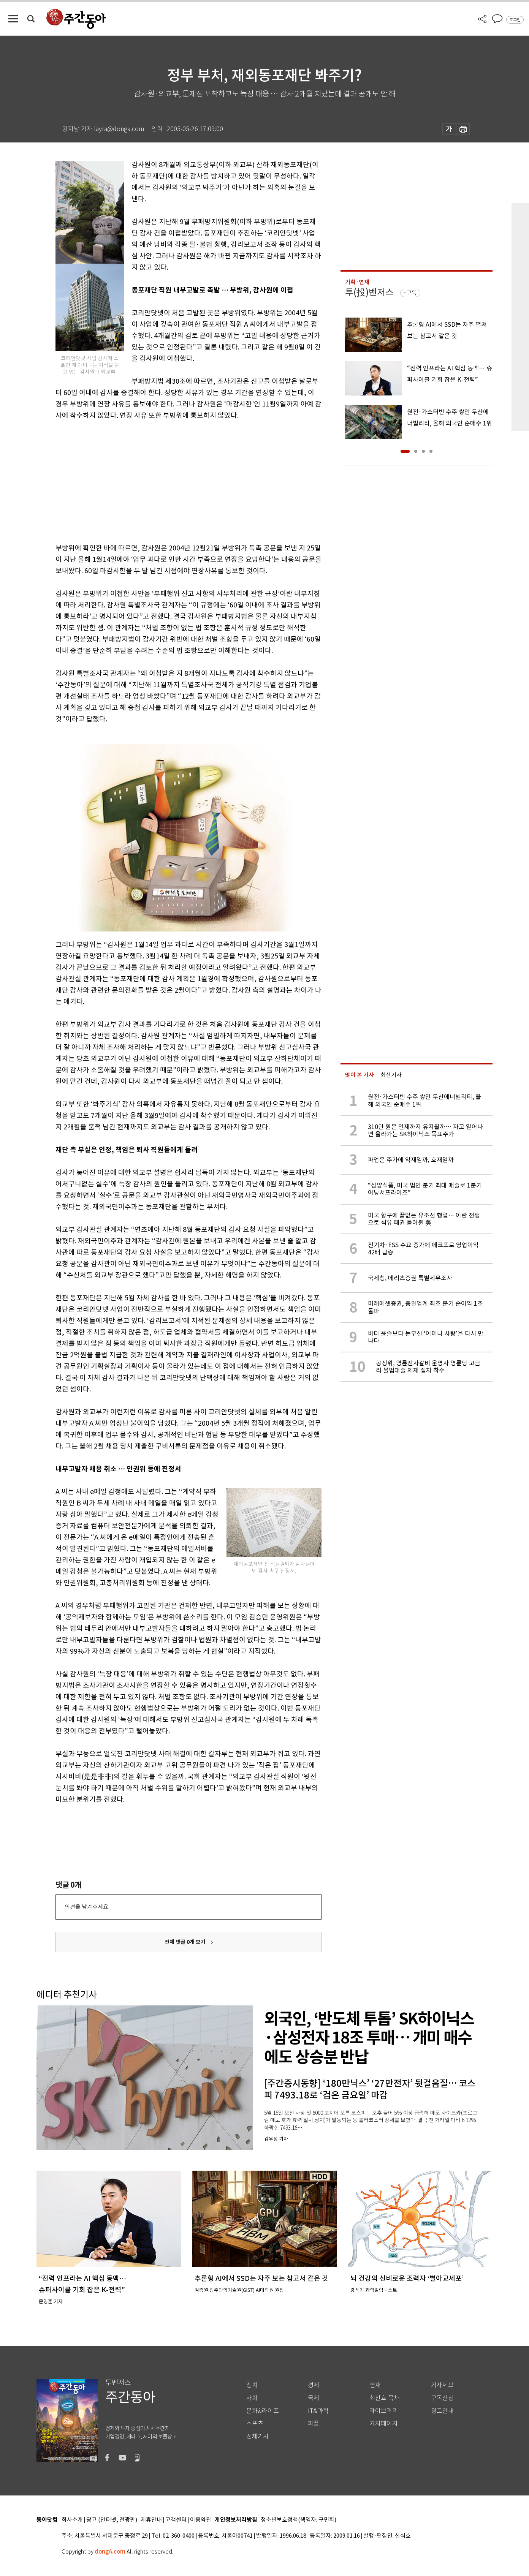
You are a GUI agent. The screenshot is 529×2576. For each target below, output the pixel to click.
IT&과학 (318, 2411)
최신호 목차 (384, 2398)
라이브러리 (383, 2411)
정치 (252, 2385)
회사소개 (72, 2520)
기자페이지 (383, 2423)
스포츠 (254, 2423)
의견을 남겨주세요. (87, 1906)
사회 (252, 2398)
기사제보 (442, 2385)
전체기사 (257, 2436)
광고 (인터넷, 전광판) (111, 2520)
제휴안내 (151, 2520)
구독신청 (442, 2398)
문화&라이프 (262, 2411)
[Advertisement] (169, 480)
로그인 (515, 19)
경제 (313, 2385)
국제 (313, 2398)
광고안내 (442, 2411)
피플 (313, 2423)
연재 (375, 2385)
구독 (412, 292)
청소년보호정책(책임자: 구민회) (298, 2520)
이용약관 (200, 2520)
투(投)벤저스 (369, 292)
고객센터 (176, 2520)
